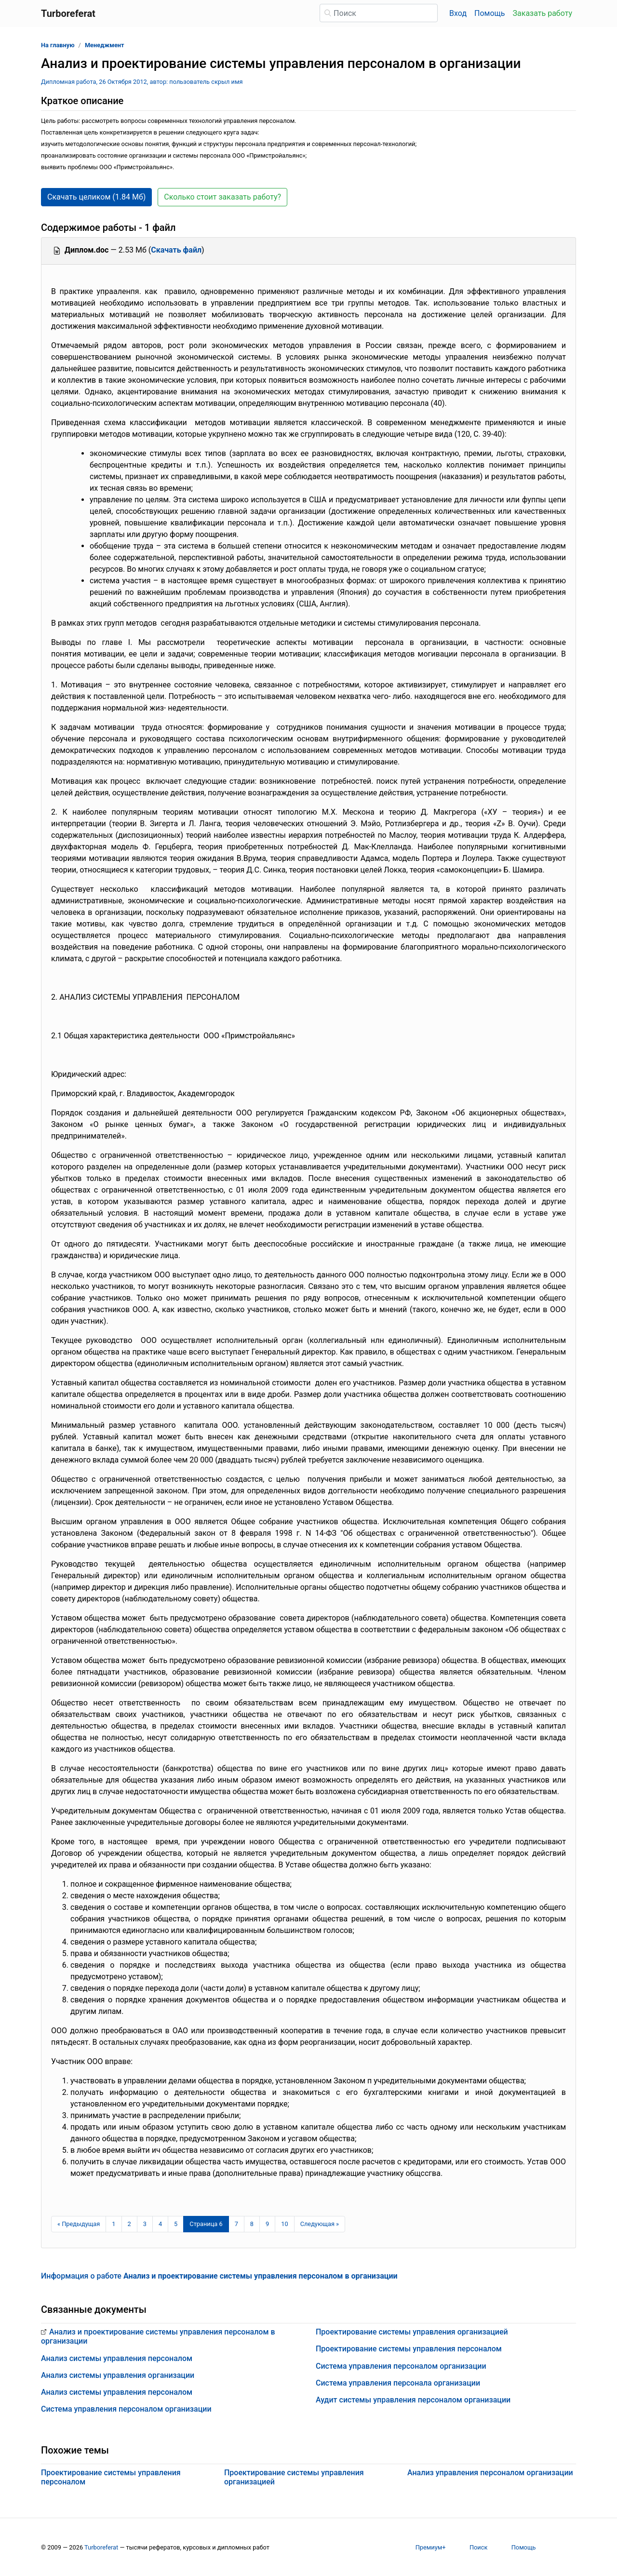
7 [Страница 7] (236, 2223)
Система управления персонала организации (398, 2383)
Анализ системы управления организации (117, 2375)
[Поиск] (379, 13)
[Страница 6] (205, 2224)
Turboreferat (101, 2547)
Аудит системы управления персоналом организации (413, 2399)
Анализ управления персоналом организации (490, 2472)
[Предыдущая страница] (78, 2224)
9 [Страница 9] (267, 2223)
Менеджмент (104, 45)
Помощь (489, 13)
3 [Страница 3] (145, 2223)
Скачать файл (176, 250)
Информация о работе (219, 2276)
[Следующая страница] (320, 2224)
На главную (58, 45)
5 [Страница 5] (175, 2223)
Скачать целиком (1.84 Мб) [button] (96, 196)
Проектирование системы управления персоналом (409, 2348)
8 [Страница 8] (252, 2223)
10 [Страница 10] (284, 2223)
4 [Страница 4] (160, 2223)
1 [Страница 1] (113, 2223)
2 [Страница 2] (129, 2223)
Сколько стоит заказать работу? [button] (222, 196)
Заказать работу (542, 13)
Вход (458, 13)
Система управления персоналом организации (126, 2409)
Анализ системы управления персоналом (116, 2358)
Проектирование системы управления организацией (412, 2331)
